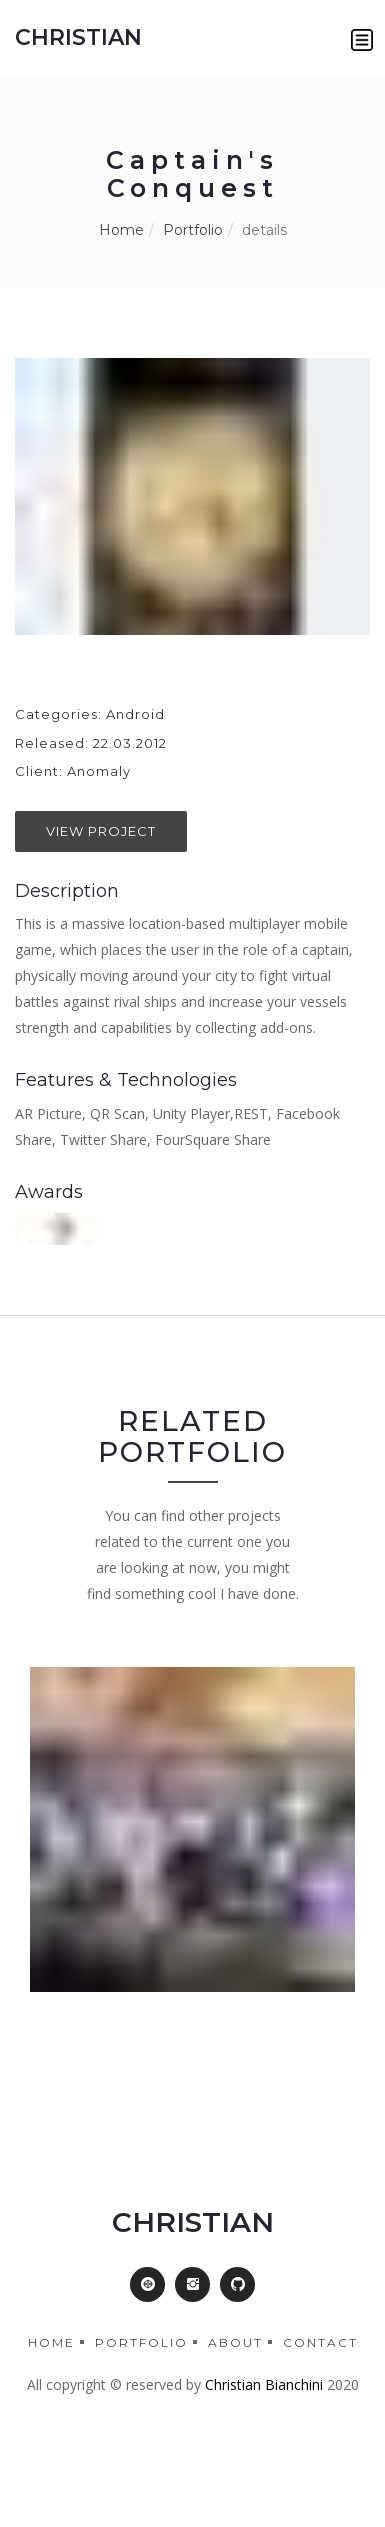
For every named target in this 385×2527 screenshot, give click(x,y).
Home (121, 230)
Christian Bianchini (264, 2384)
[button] (362, 40)
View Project (101, 831)
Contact (320, 2342)
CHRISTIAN (78, 37)
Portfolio (193, 230)
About (235, 2342)
